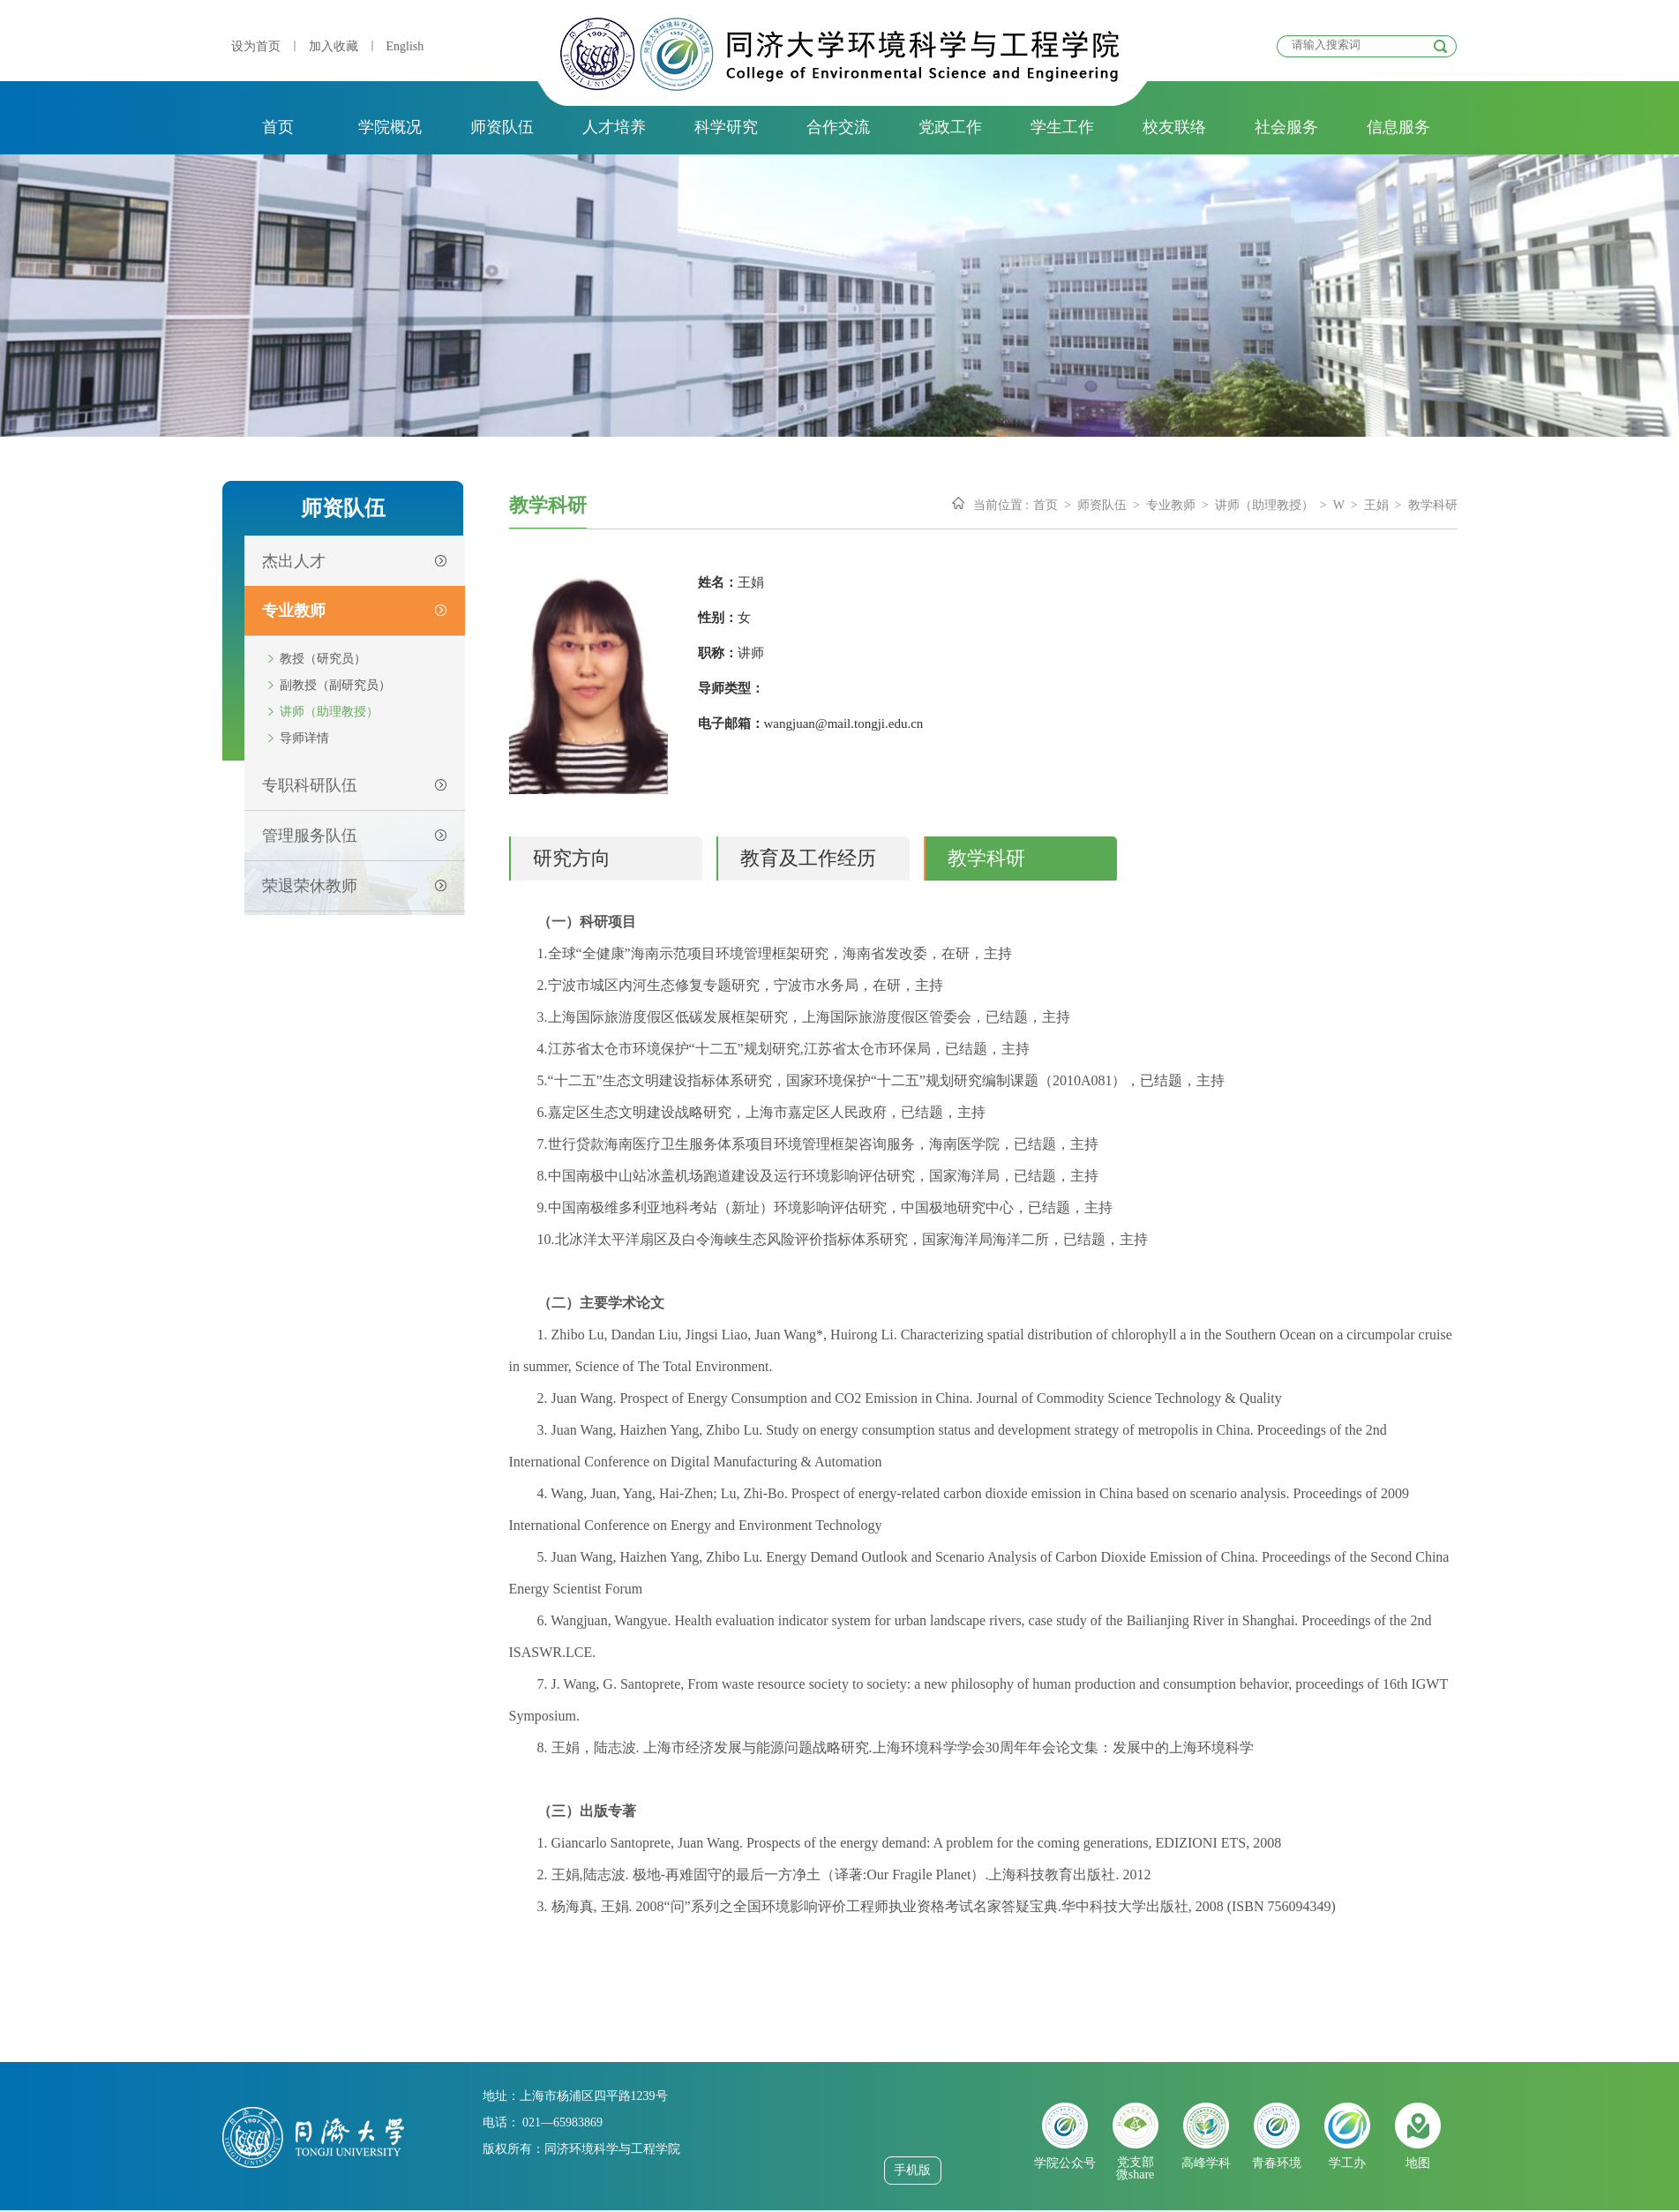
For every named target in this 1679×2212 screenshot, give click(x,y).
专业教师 (1171, 505)
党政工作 (950, 127)
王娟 (1376, 505)
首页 (278, 127)
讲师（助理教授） (329, 711)
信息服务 (1398, 127)
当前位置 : (1001, 505)
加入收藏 (333, 46)
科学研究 (726, 127)
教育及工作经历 (808, 858)
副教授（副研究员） (335, 685)
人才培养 (614, 127)
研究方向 (572, 858)
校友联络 (1174, 127)
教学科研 (1433, 505)
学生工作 (1062, 127)
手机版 (912, 2170)
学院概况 (390, 127)
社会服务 (1286, 127)
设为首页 (256, 46)
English (405, 46)
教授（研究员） (323, 658)
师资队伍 (502, 127)
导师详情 (304, 738)
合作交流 (838, 127)
